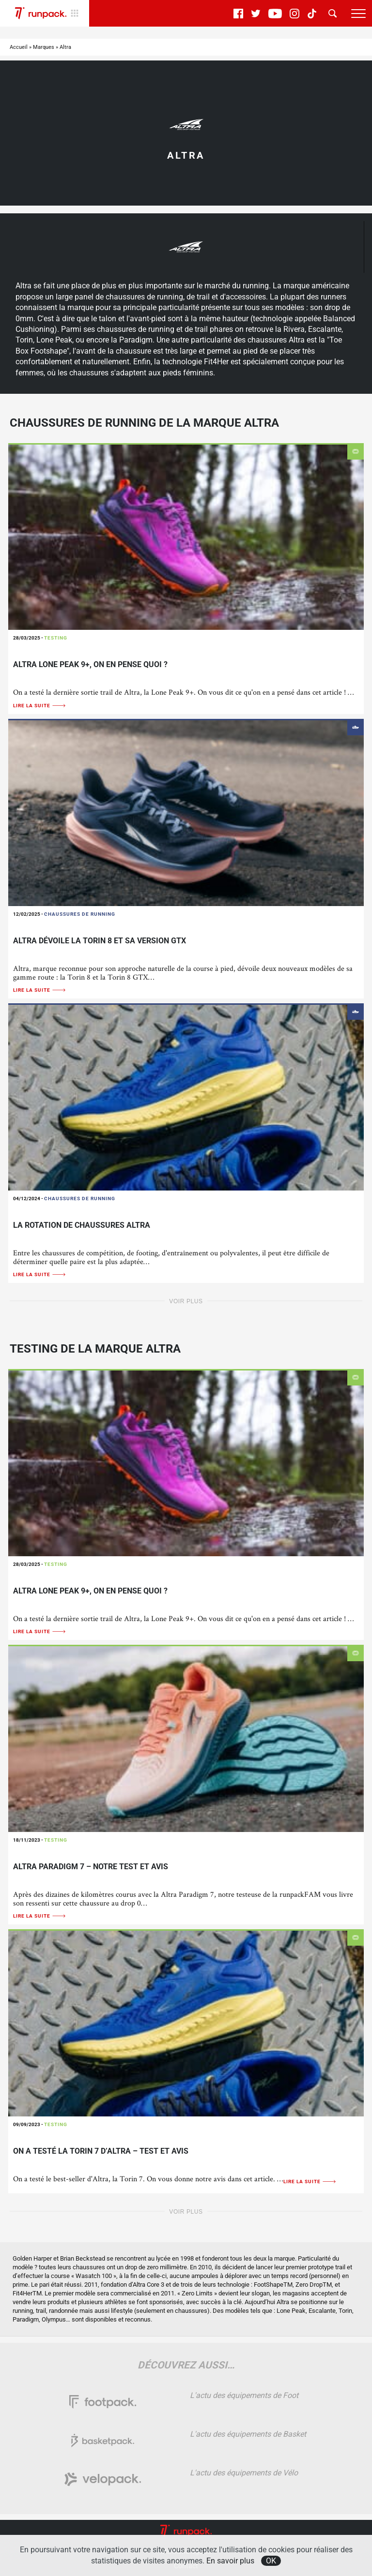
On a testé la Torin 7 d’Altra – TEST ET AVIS (100, 2151)
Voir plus (185, 1301)
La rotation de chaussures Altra (81, 1225)
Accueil (19, 47)
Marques (43, 47)
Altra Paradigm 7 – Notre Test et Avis (90, 1866)
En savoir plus (230, 2560)
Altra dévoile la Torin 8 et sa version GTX (99, 940)
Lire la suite (39, 705)
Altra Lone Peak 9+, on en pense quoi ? (90, 664)
